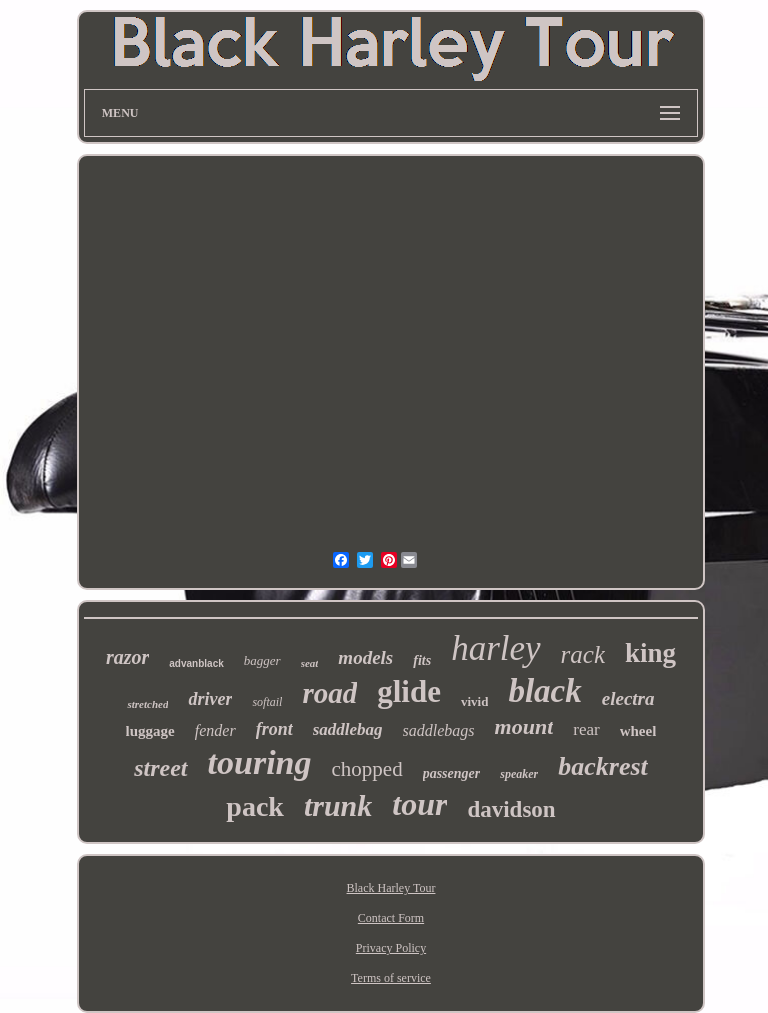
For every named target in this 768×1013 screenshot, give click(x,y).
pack (255, 806)
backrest (603, 766)
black (544, 691)
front (274, 729)
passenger (452, 773)
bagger (262, 660)
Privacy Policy (391, 948)
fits (422, 660)
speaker (519, 774)
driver (210, 699)
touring (260, 762)
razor (127, 657)
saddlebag (348, 729)
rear (586, 729)
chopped (367, 769)
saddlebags (439, 730)
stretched (147, 704)
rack (583, 654)
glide (409, 691)
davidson (511, 809)
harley (495, 648)
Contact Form (391, 918)
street (160, 768)
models (365, 657)
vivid (474, 701)
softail (267, 702)
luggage (150, 731)
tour (419, 804)
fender (215, 730)
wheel (638, 731)
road (329, 693)
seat (310, 663)
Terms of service (391, 978)
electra (628, 698)
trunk (338, 805)
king (650, 653)
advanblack (196, 663)
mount (524, 726)
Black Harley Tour (391, 888)
